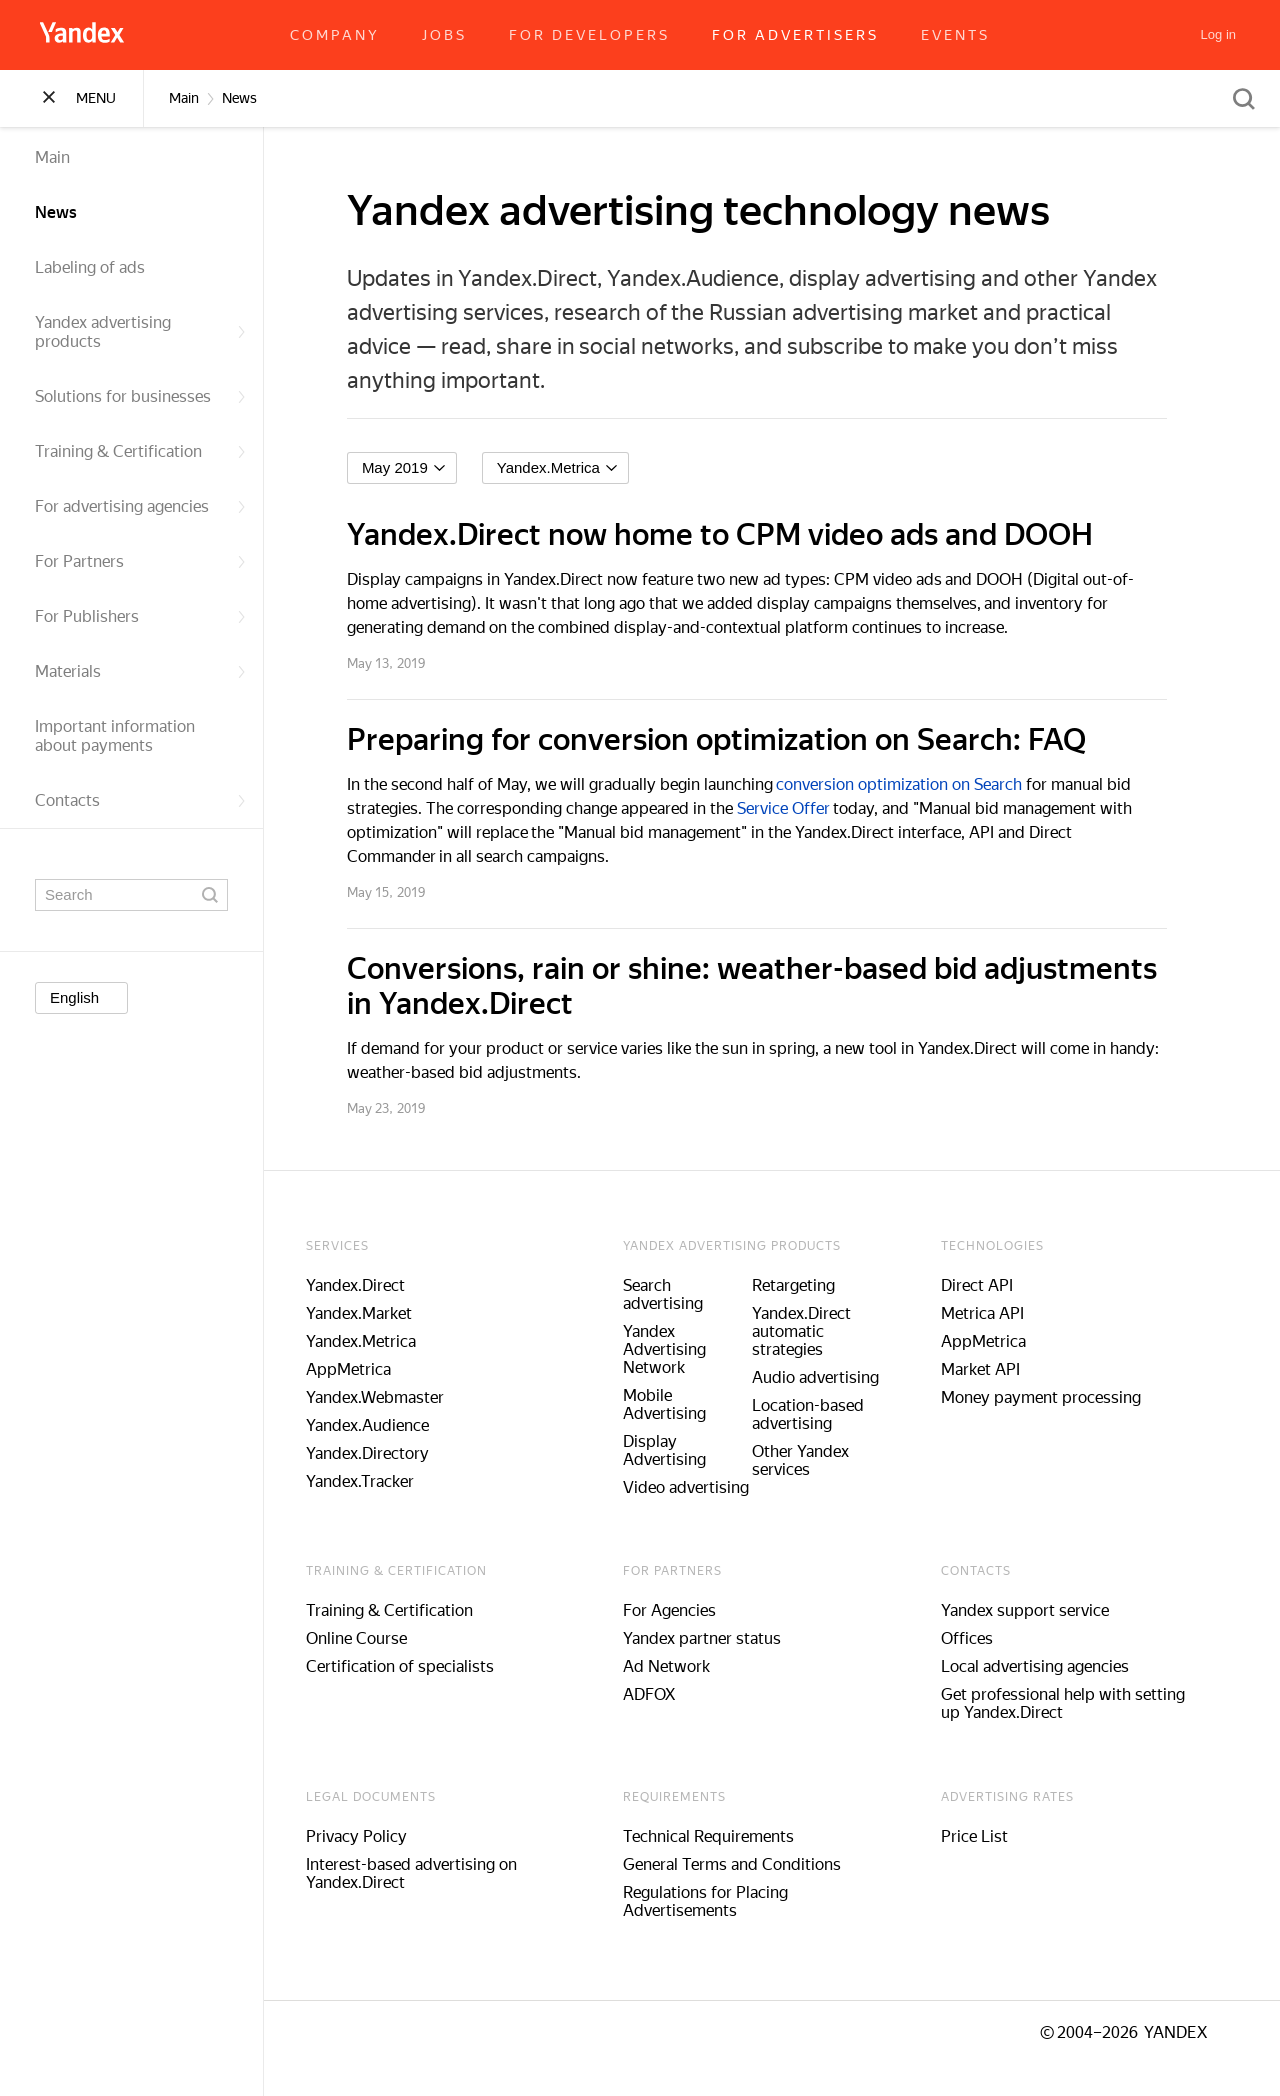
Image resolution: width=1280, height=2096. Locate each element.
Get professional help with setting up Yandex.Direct (1077, 1703)
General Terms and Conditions (747, 1864)
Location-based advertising (822, 1414)
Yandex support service (1039, 1610)
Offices (981, 1638)
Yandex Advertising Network (679, 1349)
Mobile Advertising (679, 1404)
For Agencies (684, 1610)
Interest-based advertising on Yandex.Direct (426, 1873)
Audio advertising (829, 1377)
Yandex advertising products (141, 332)
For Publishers (141, 616)
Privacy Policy (371, 1836)
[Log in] (1218, 35)
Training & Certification (141, 451)
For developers (589, 35)
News (56, 212)
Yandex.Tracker (375, 1481)
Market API (994, 1369)
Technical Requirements (723, 1836)
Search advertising (678, 1294)
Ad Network (681, 1666)
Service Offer (798, 808)
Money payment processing (1055, 1397)
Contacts (141, 800)
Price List (988, 1836)
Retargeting (807, 1285)
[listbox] (417, 468)
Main (52, 157)
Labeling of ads (90, 267)
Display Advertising (679, 1450)
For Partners (141, 561)
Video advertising (701, 1487)
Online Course (371, 1638)
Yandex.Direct (370, 1285)
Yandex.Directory (382, 1453)
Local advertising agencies (1049, 1666)
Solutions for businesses (141, 396)
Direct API (991, 1285)
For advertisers (795, 35)
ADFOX (664, 1694)
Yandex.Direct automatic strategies (815, 1331)
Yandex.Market (374, 1313)
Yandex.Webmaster (390, 1397)
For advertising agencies (141, 506)
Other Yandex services (814, 1460)
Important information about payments (115, 736)
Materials (141, 671)
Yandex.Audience (382, 1425)
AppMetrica (363, 1369)
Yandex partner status (717, 1638)
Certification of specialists (415, 1666)
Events (955, 35)
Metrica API (996, 1313)
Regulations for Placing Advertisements (720, 1901)
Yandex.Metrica (376, 1341)
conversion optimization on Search (914, 784)
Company (335, 35)
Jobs (444, 35)
